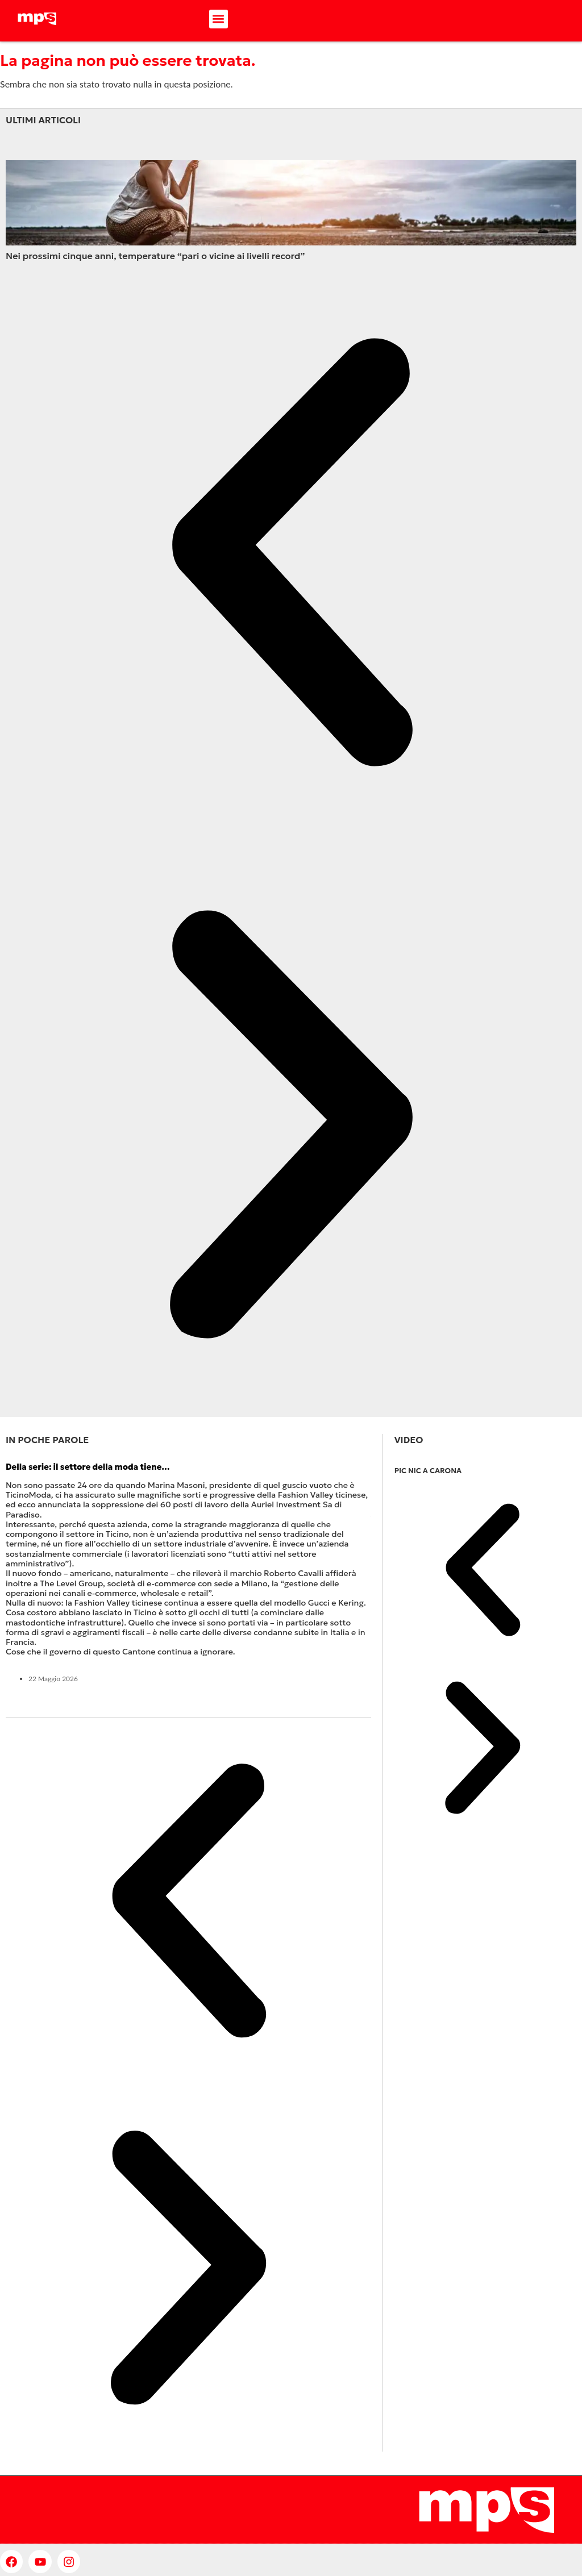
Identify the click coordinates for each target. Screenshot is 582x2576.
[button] (218, 19)
